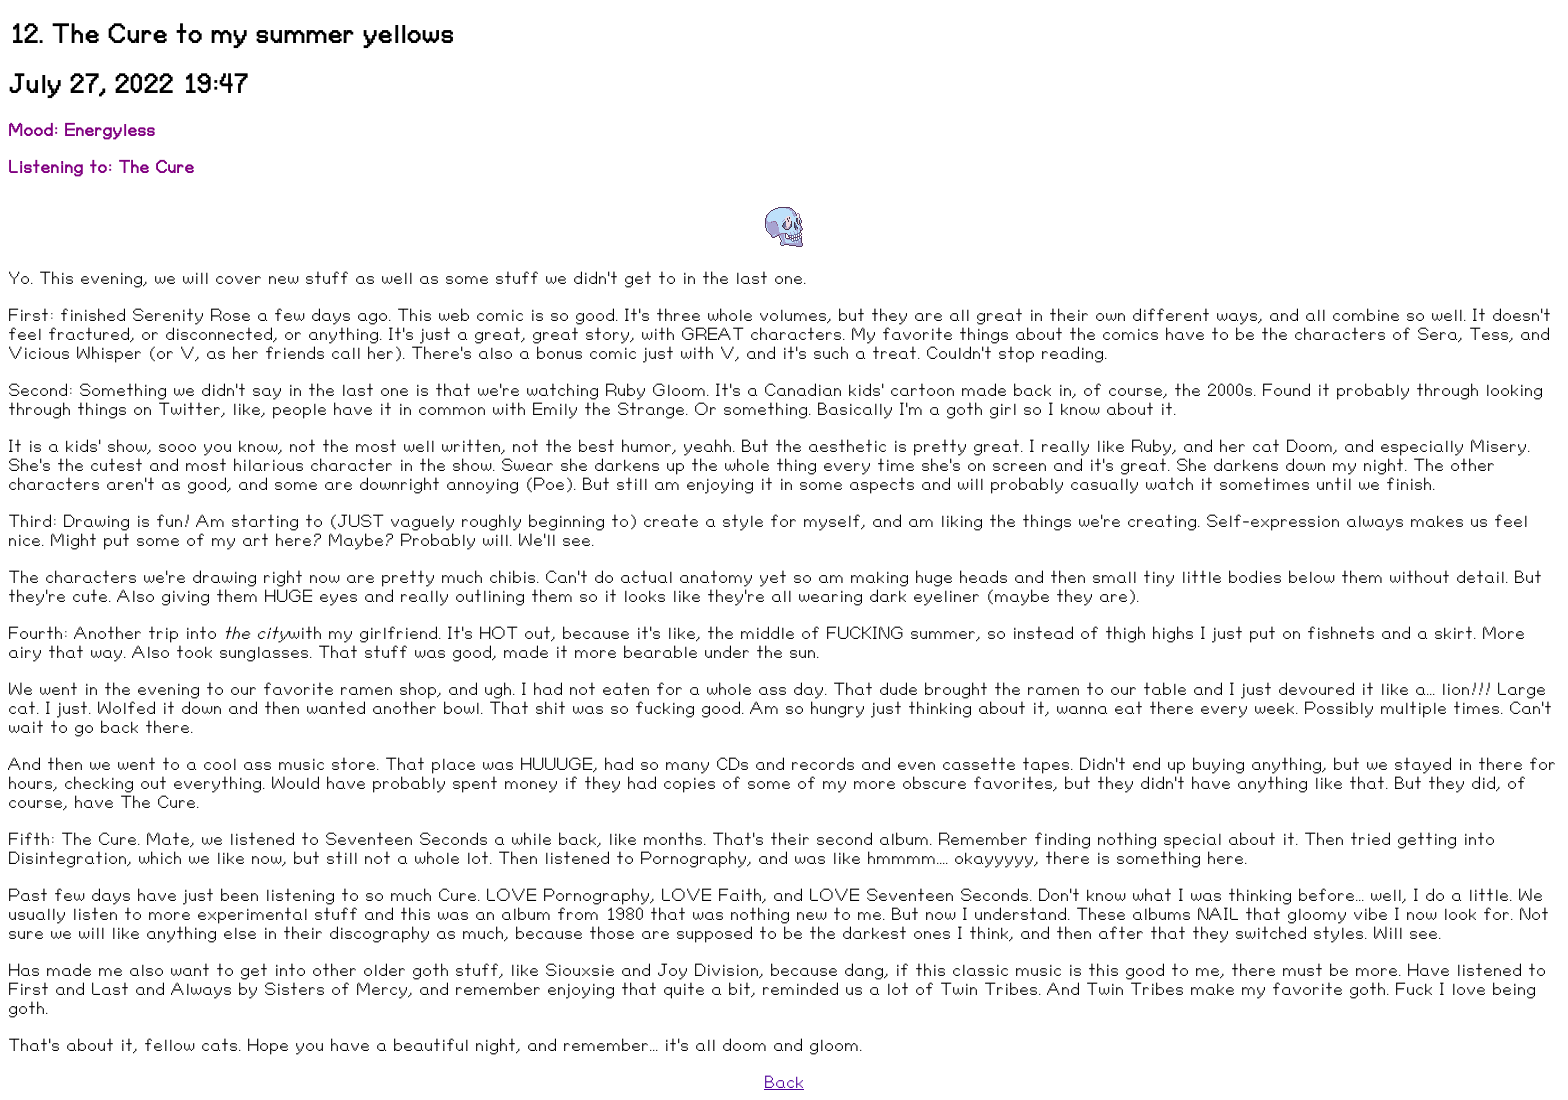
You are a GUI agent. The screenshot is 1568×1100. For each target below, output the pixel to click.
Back (784, 1082)
